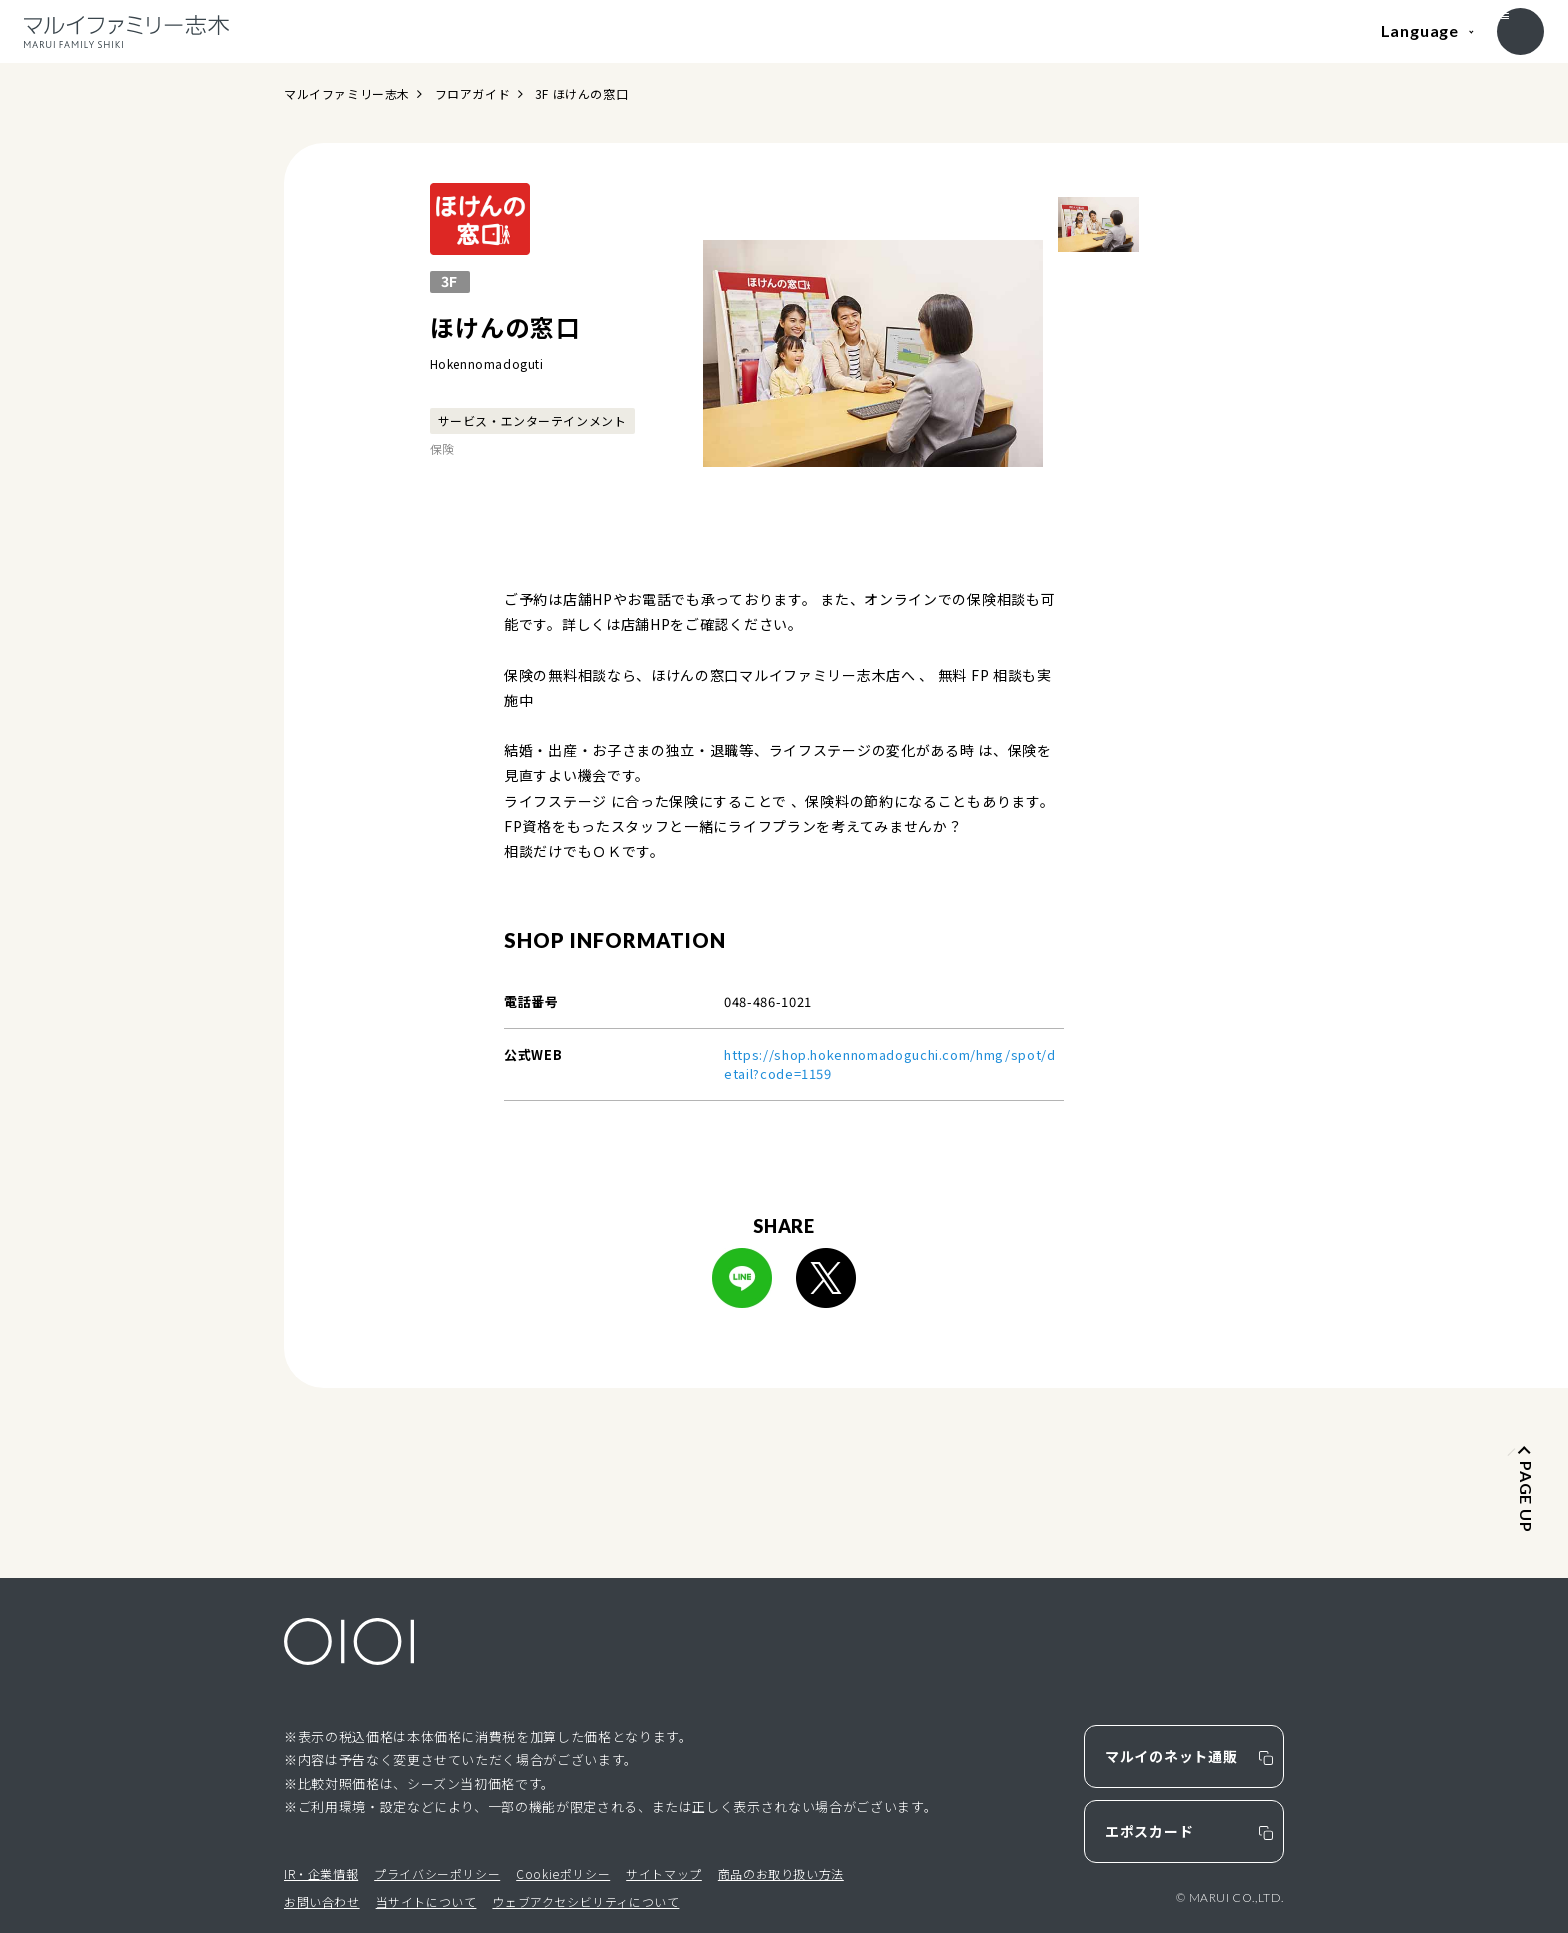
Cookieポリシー (563, 1873)
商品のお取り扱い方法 (781, 1873)
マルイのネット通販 (1171, 1756)
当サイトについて (426, 1901)
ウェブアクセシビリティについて (585, 1901)
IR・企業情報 (321, 1873)
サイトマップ (664, 1873)
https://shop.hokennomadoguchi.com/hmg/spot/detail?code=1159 (890, 1064)
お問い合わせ (322, 1901)
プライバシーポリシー (437, 1873)
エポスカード (1149, 1831)
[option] (873, 353)
